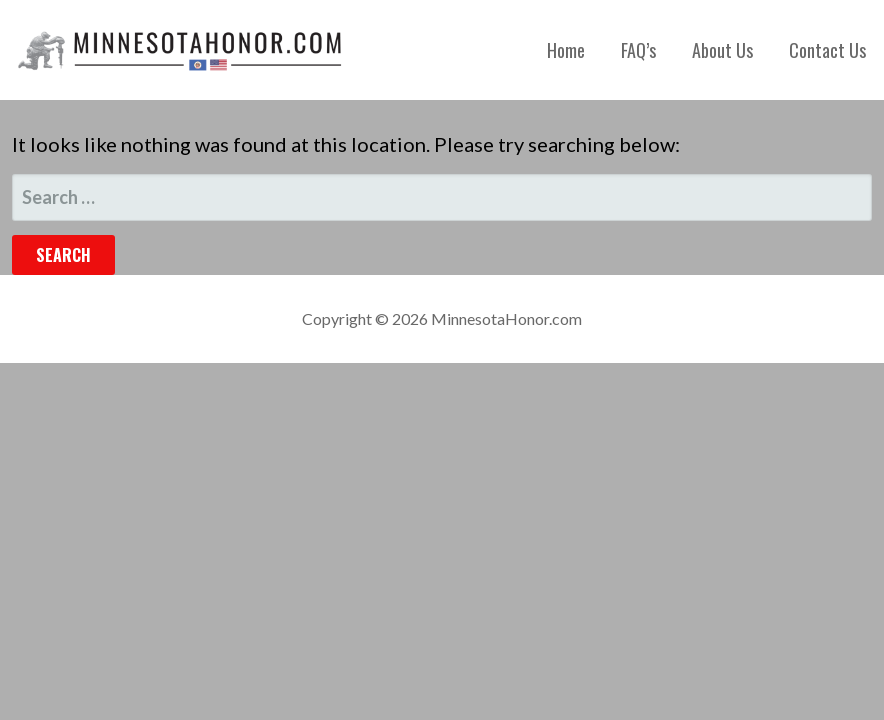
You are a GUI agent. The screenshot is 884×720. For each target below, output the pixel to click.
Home (566, 50)
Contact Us (827, 50)
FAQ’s (638, 50)
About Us (722, 50)
